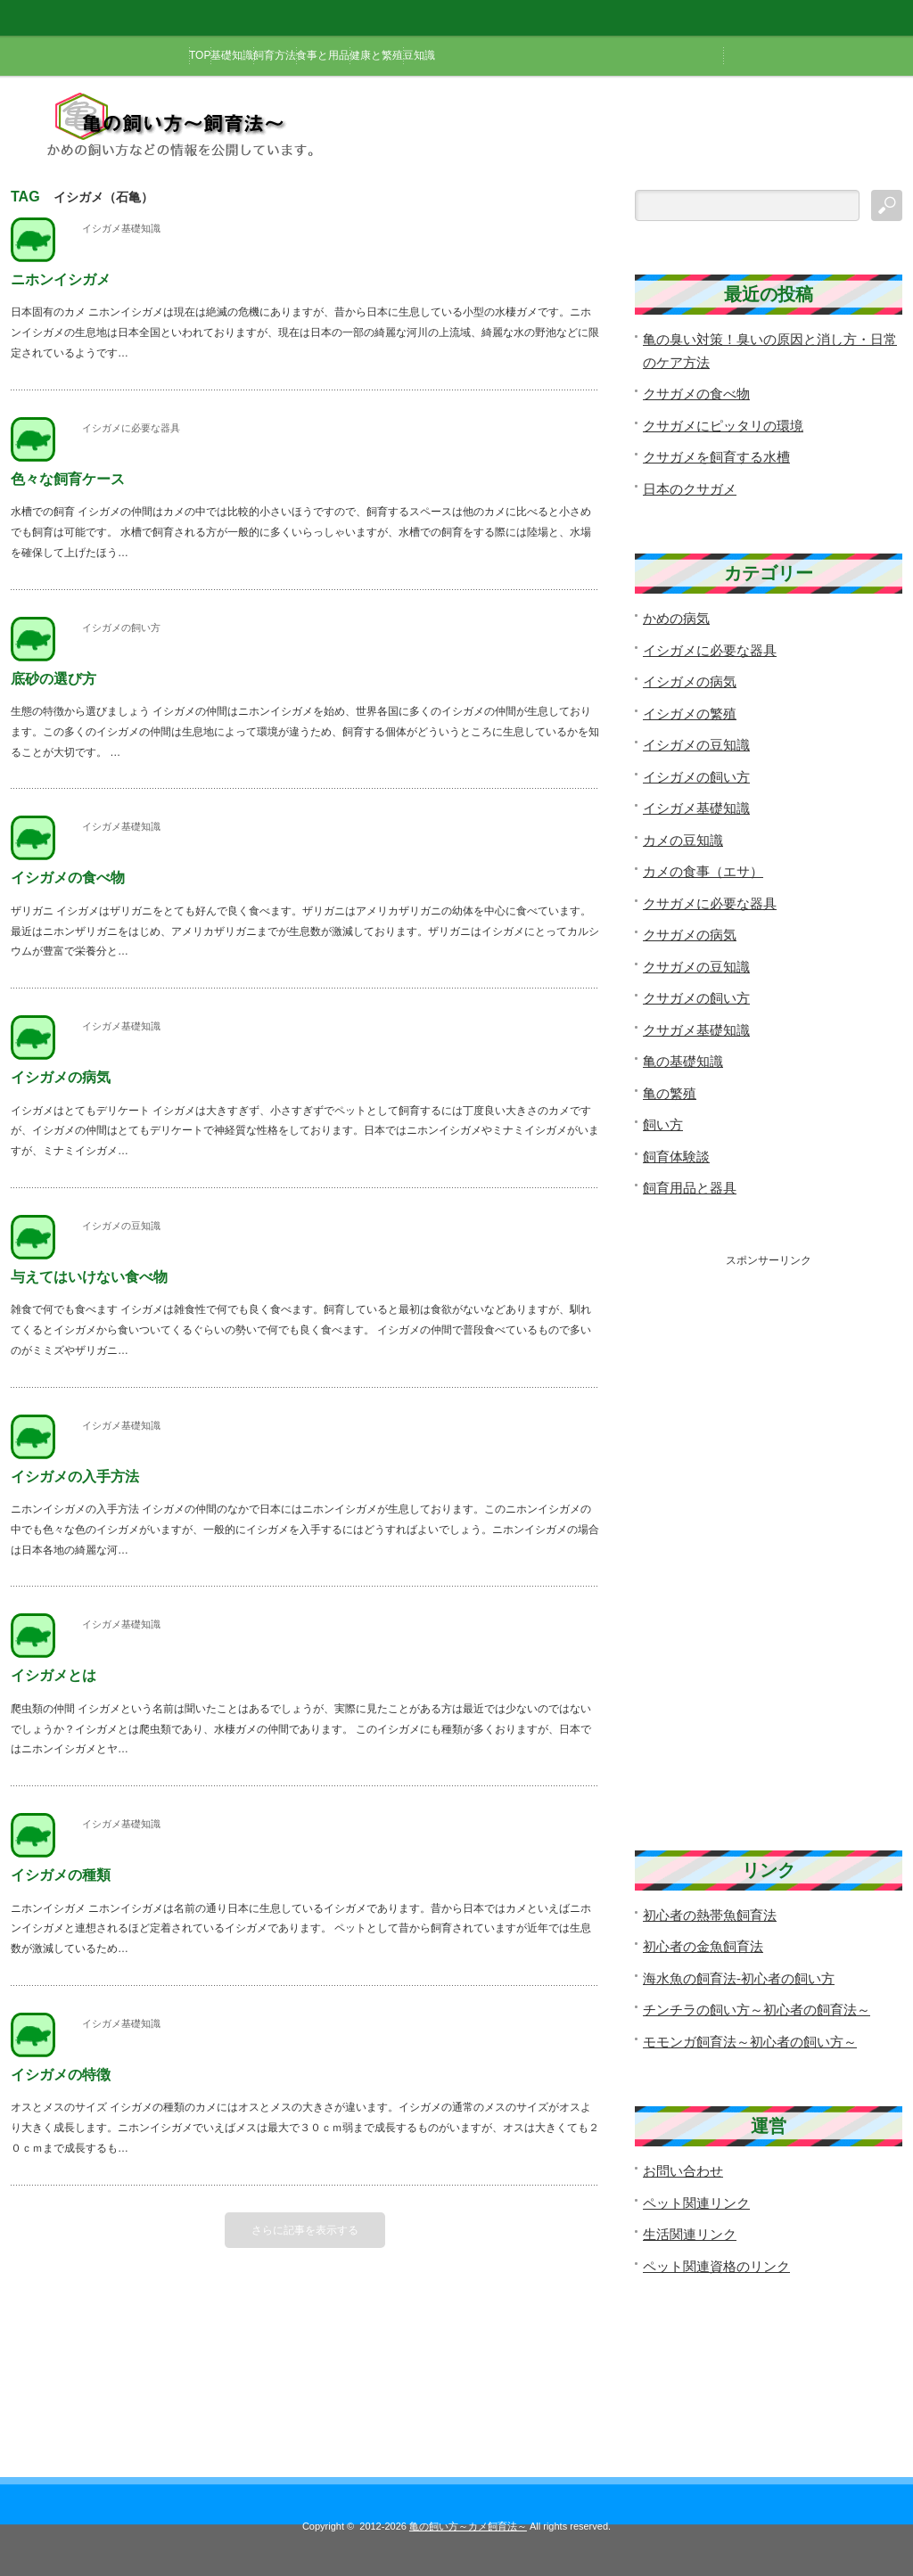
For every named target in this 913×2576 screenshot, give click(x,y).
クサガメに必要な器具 (710, 903)
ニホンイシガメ (61, 279)
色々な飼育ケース (68, 479)
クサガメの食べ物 (696, 393)
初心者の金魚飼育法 (703, 1946)
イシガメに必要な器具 (131, 427)
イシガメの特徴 (61, 2074)
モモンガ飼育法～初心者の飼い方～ (750, 2041)
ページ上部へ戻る (896, 2406)
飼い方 (663, 1124)
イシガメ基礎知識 (121, 228)
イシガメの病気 (61, 1077)
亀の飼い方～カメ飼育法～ (468, 2526)
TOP (199, 55)
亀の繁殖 (669, 1093)
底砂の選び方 (53, 678)
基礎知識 (231, 55)
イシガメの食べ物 (68, 877)
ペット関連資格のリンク (716, 2266)
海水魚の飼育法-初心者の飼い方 (739, 1978)
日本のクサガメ (689, 488)
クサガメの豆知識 (696, 966)
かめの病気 (676, 618)
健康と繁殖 (376, 55)
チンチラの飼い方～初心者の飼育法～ (756, 2009)
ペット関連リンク (696, 2203)
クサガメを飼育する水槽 (716, 456)
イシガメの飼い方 (121, 627)
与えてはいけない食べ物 (89, 1276)
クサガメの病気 (689, 934)
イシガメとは (53, 1675)
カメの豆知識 (683, 840)
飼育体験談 (676, 1156)
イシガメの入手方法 (75, 1476)
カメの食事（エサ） (703, 871)
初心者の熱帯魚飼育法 (710, 1915)
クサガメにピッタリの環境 (723, 425)
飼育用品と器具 (689, 1187)
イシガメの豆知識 (121, 1225)
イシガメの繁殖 (689, 713)
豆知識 (419, 55)
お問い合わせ (683, 2170)
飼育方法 (274, 55)
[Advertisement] (768, 1535)
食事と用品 (323, 55)
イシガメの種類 (61, 1875)
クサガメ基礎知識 (696, 1030)
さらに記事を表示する (304, 2230)
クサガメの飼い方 (696, 997)
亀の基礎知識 (683, 1061)
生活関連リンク (689, 2234)
